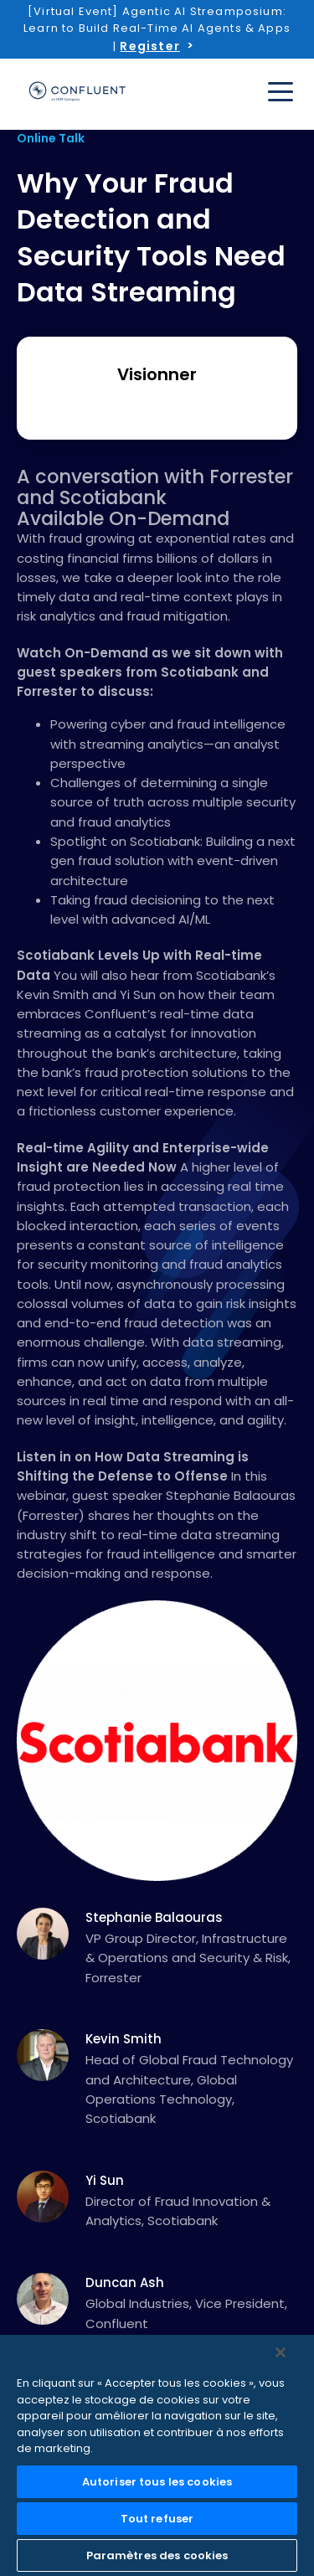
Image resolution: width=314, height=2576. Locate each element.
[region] (157, 2455)
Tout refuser (157, 2519)
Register (149, 46)
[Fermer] (280, 2352)
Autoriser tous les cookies (157, 2482)
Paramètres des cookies (157, 2555)
